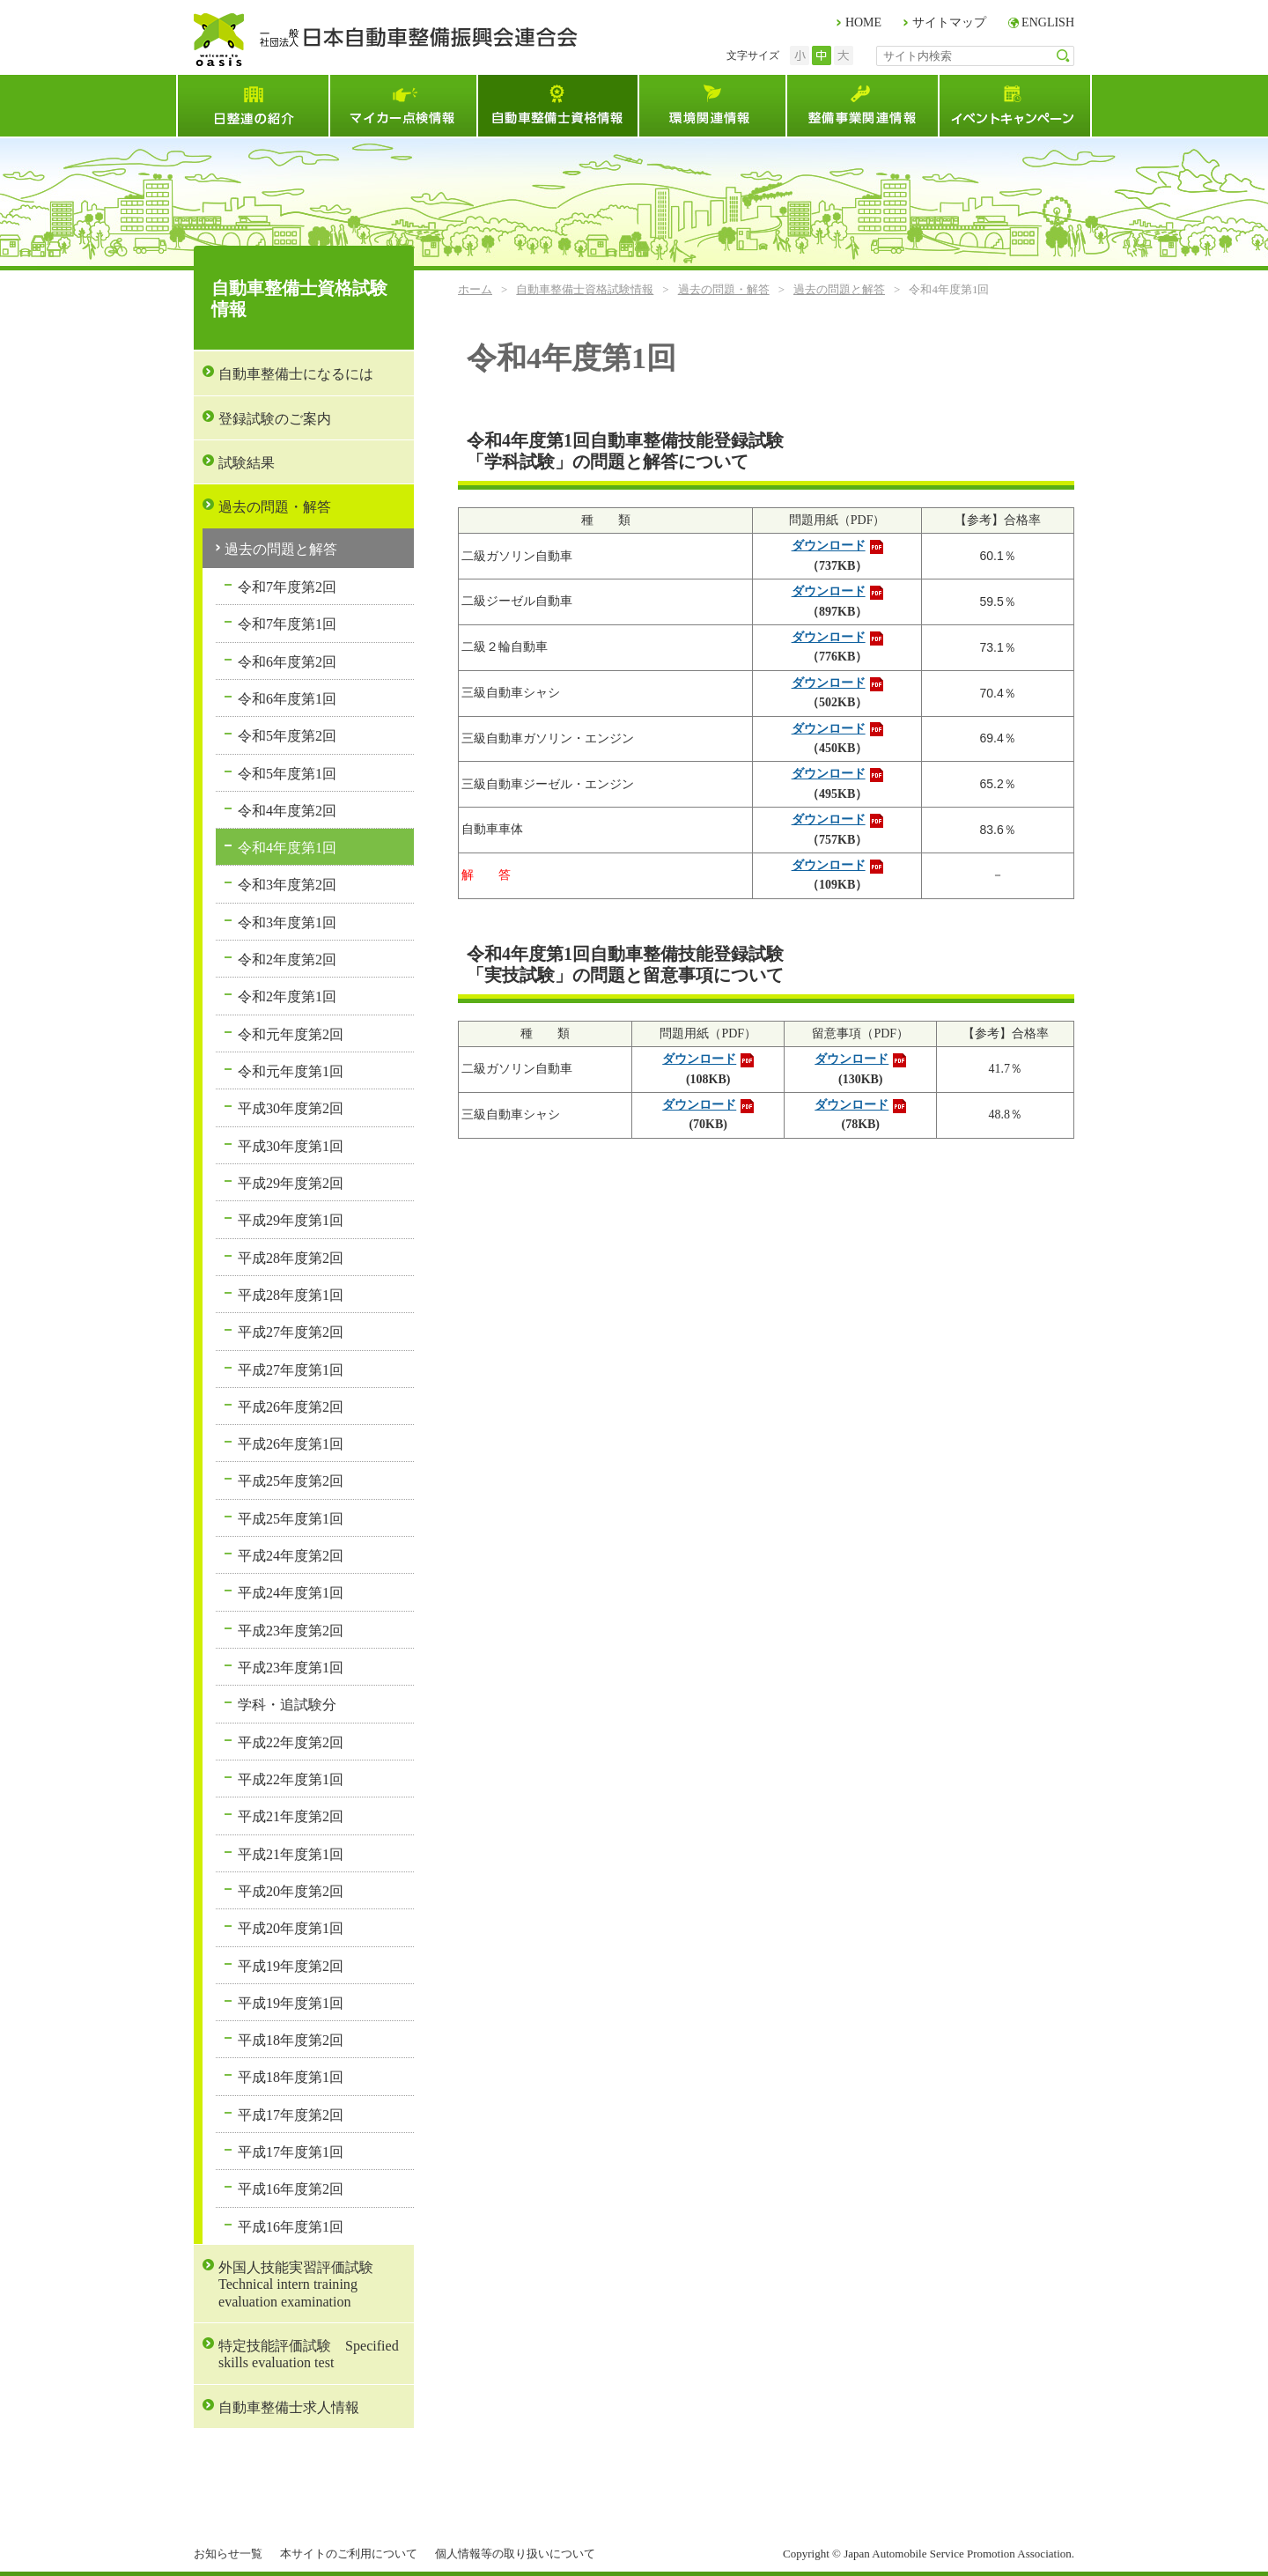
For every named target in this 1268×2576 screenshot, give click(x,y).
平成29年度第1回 (290, 1220)
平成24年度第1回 (290, 1592)
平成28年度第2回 (290, 1258)
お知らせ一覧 (228, 2553)
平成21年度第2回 (290, 1816)
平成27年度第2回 (290, 1332)
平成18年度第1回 (290, 2077)
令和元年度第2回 (290, 1034)
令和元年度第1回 (290, 1071)
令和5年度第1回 (287, 773)
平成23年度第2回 (290, 1630)
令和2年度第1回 (287, 996)
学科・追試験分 (287, 1704)
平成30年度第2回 (290, 1108)
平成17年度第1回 (290, 2151)
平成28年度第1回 (290, 1295)
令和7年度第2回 (287, 586)
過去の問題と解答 (839, 289)
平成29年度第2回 (290, 1183)
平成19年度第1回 (290, 2003)
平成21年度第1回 (290, 1854)
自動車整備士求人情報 (288, 2407)
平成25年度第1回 (290, 1518)
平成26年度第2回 (290, 1406)
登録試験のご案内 (274, 418)
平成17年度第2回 (290, 2114)
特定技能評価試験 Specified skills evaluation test (308, 2354)
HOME (863, 22)
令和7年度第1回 (287, 623)
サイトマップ (949, 22)
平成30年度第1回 (290, 1146)
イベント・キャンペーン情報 (1015, 106)
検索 (1063, 56)
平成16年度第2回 (290, 2188)
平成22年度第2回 (290, 1742)
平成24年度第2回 (290, 1555)
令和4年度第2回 (287, 810)
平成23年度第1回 (290, 1667)
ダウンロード (829, 545)
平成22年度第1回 (290, 1779)
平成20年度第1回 (290, 1928)
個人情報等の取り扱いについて (515, 2553)
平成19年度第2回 (290, 1966)
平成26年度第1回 (290, 1443)
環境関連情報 (711, 106)
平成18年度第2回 (290, 2040)
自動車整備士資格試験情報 (557, 106)
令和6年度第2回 (287, 661)
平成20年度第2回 (290, 1891)
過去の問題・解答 (724, 289)
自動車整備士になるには (295, 373)
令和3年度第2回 (287, 884)
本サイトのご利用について (348, 2553)
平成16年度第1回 (290, 2226)
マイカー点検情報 (402, 106)
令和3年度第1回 (287, 922)
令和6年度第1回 (287, 698)
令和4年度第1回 (287, 847)
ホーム (475, 289)
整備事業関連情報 (861, 106)
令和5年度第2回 (287, 735)
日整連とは (252, 106)
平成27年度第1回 (290, 1369)
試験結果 (246, 462)
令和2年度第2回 (287, 959)
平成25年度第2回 (290, 1480)
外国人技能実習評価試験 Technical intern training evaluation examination (302, 2284)
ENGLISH (1047, 22)
